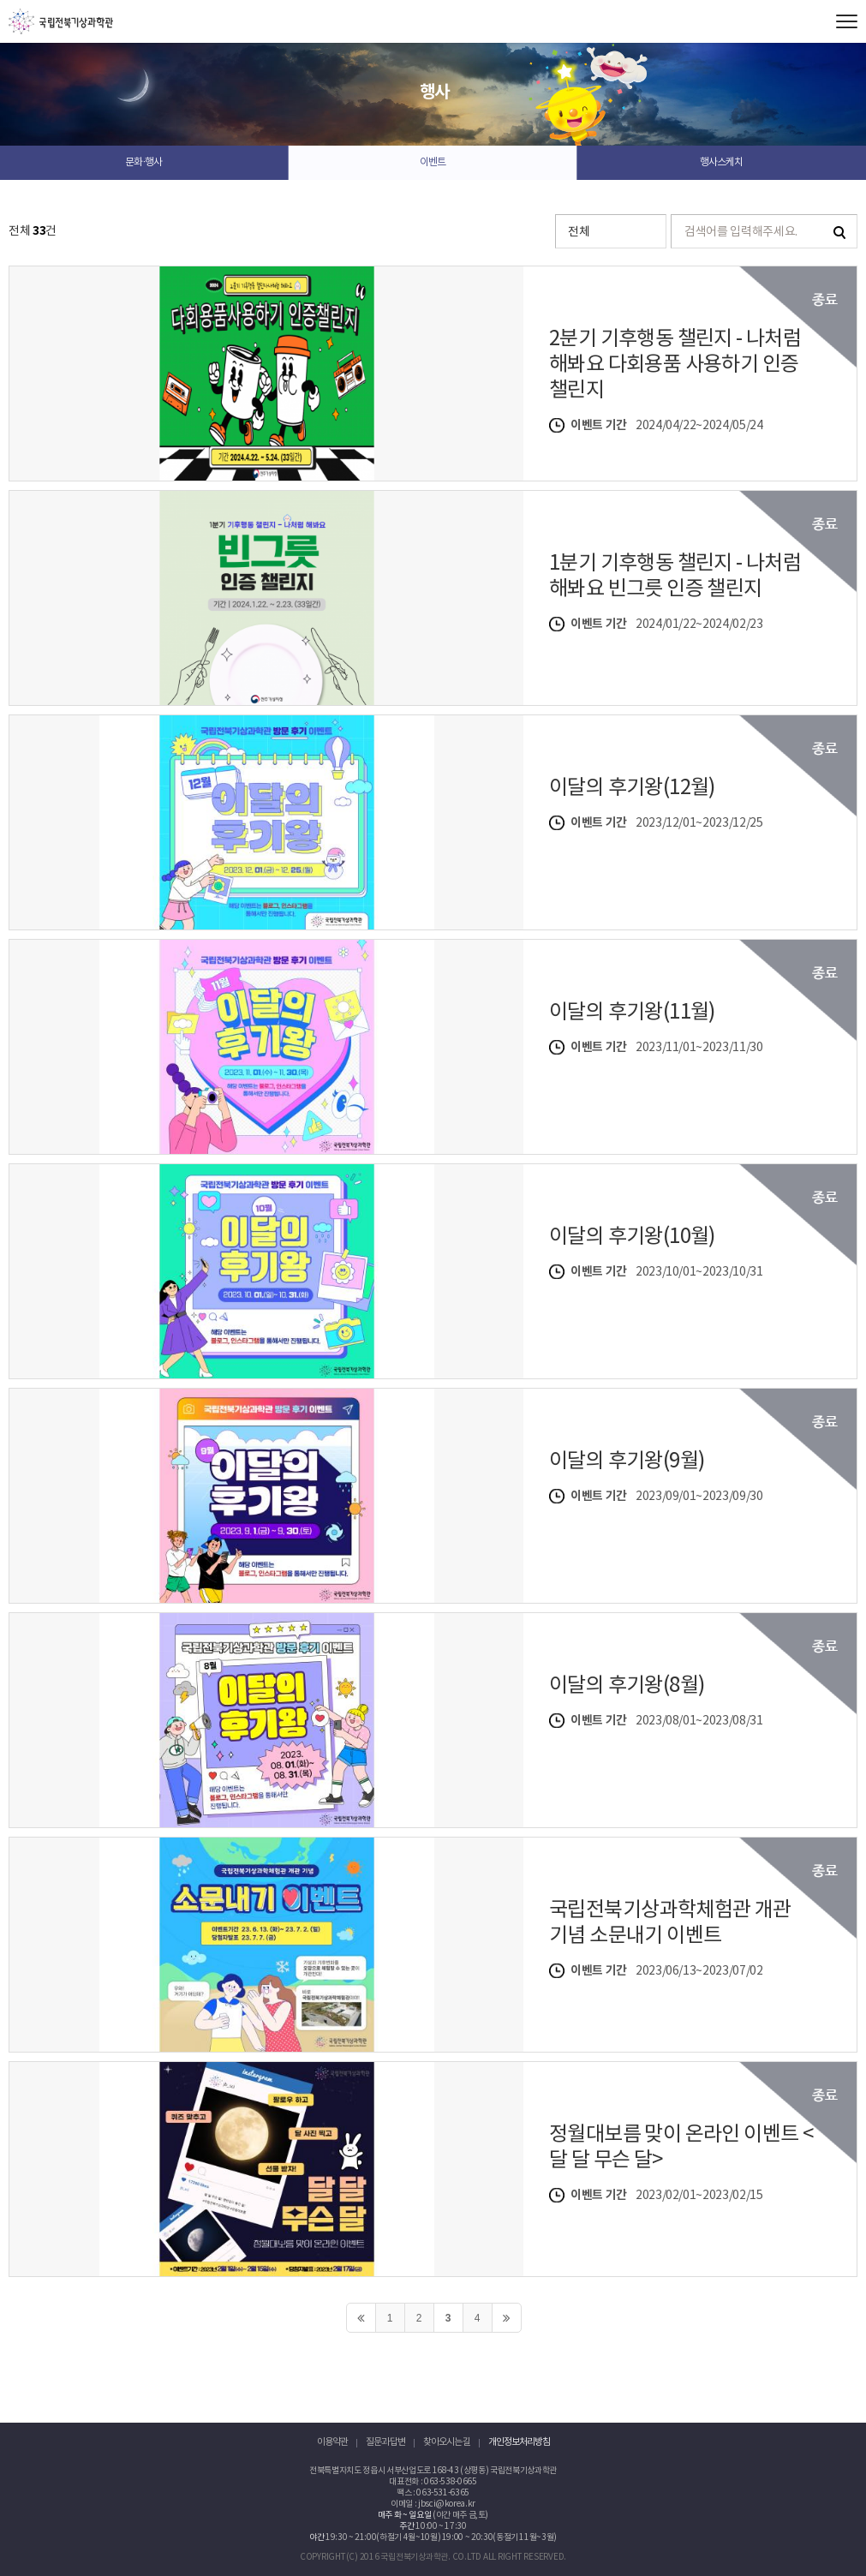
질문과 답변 (385, 2441)
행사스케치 (721, 162)
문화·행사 (143, 162)
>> (507, 2318)
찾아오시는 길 (446, 2441)
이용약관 (332, 2441)
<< (361, 2318)
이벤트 (432, 162)
